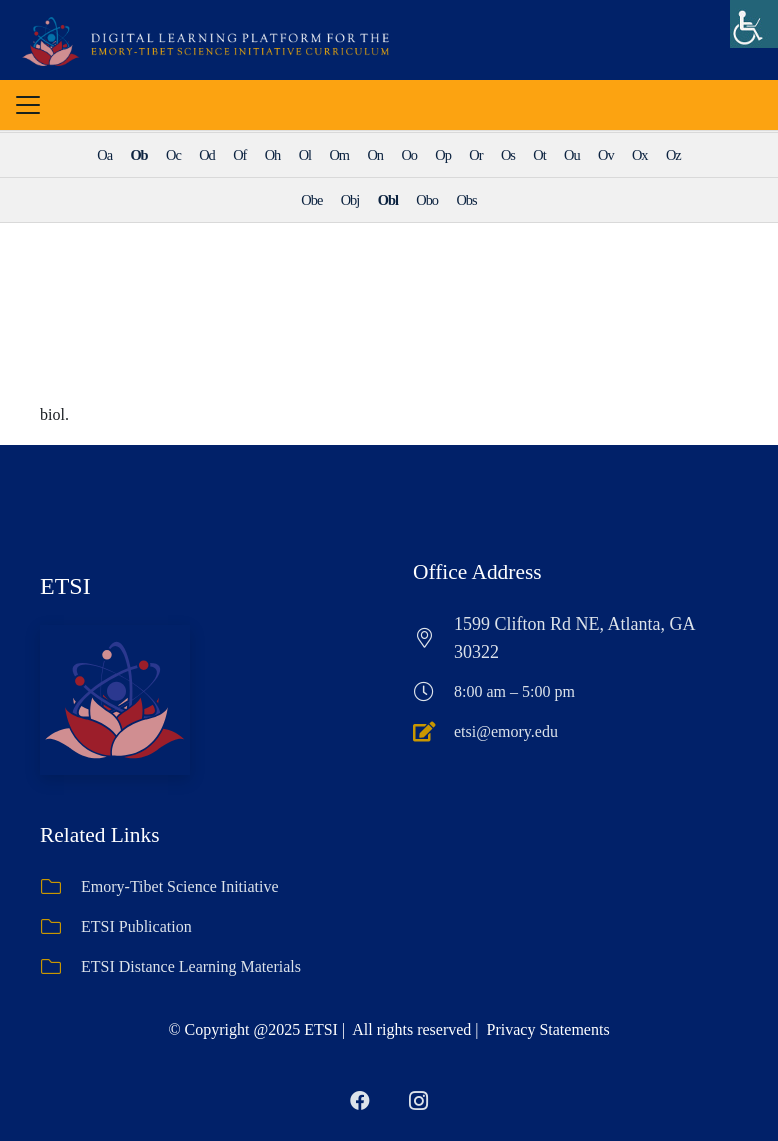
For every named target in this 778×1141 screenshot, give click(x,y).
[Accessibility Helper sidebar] (754, 24)
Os (508, 155)
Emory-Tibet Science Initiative (180, 886)
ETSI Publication (136, 926)
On (375, 155)
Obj (350, 200)
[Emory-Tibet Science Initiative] (60, 887)
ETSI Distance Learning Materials (191, 966)
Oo (409, 155)
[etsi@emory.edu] (433, 732)
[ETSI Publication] (60, 927)
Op (443, 155)
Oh (273, 155)
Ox (640, 155)
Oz (673, 155)
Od (207, 155)
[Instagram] (418, 1101)
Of (239, 155)
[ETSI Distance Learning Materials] (60, 967)
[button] (28, 105)
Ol (305, 155)
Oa (104, 155)
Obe (311, 200)
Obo (427, 200)
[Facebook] (360, 1101)
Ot (539, 155)
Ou (572, 155)
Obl (388, 200)
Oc (173, 155)
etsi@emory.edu (506, 731)
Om (339, 155)
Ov (606, 155)
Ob (138, 155)
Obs (466, 200)
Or (475, 155)
